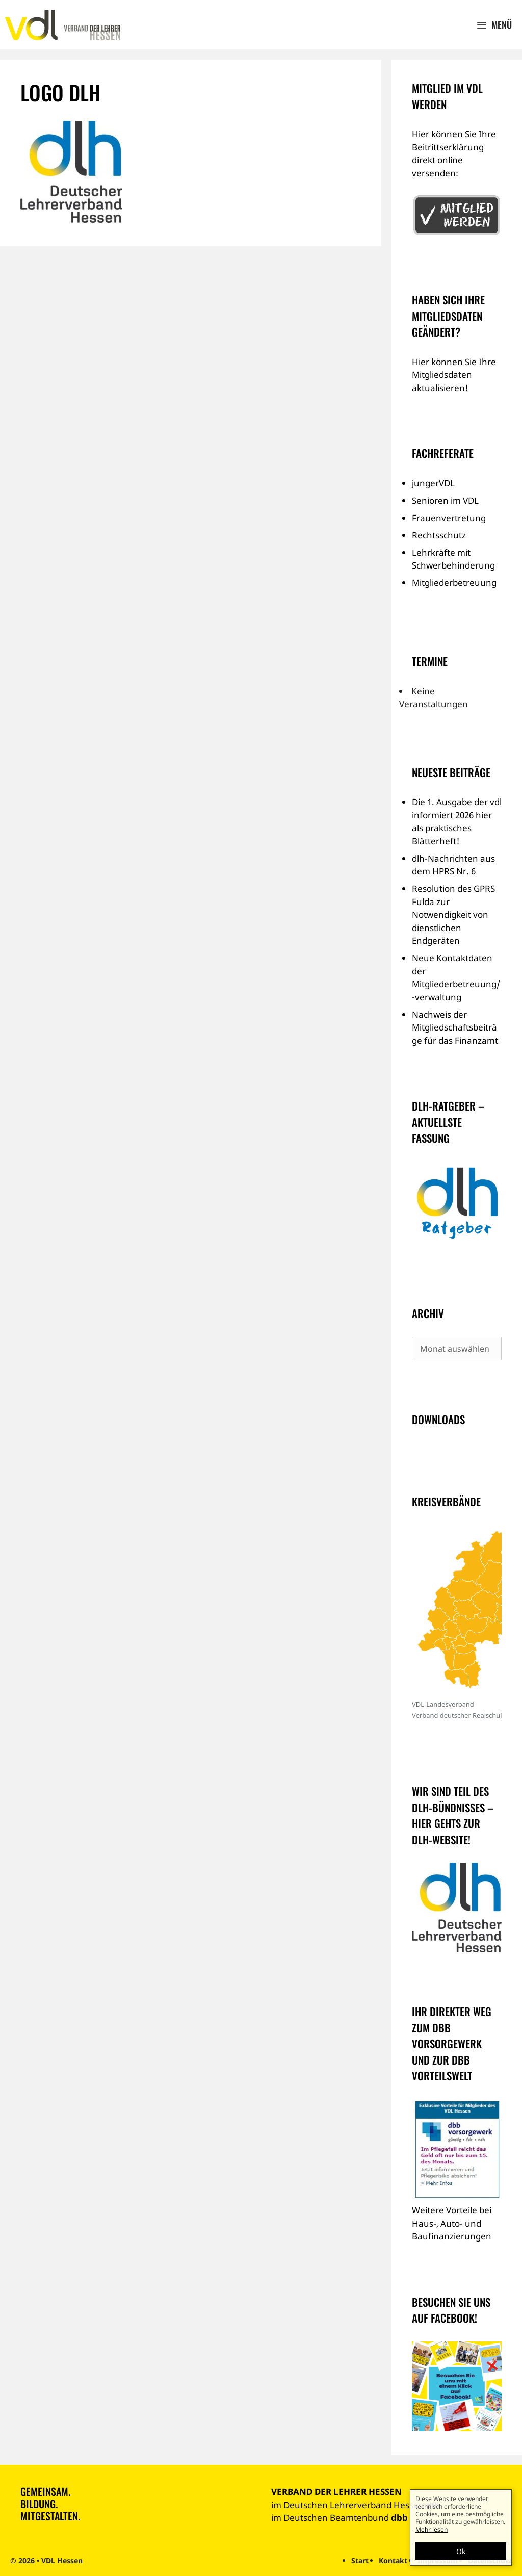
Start (360, 2560)
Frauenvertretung (449, 518)
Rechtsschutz (439, 535)
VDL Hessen (62, 2560)
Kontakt (393, 2560)
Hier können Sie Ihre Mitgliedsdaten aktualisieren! (454, 375)
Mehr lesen (431, 2529)
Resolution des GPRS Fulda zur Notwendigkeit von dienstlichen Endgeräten (453, 914)
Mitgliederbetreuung (454, 582)
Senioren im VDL (445, 500)
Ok (460, 2551)
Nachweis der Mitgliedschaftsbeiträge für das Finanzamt (455, 1027)
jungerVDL (433, 483)
